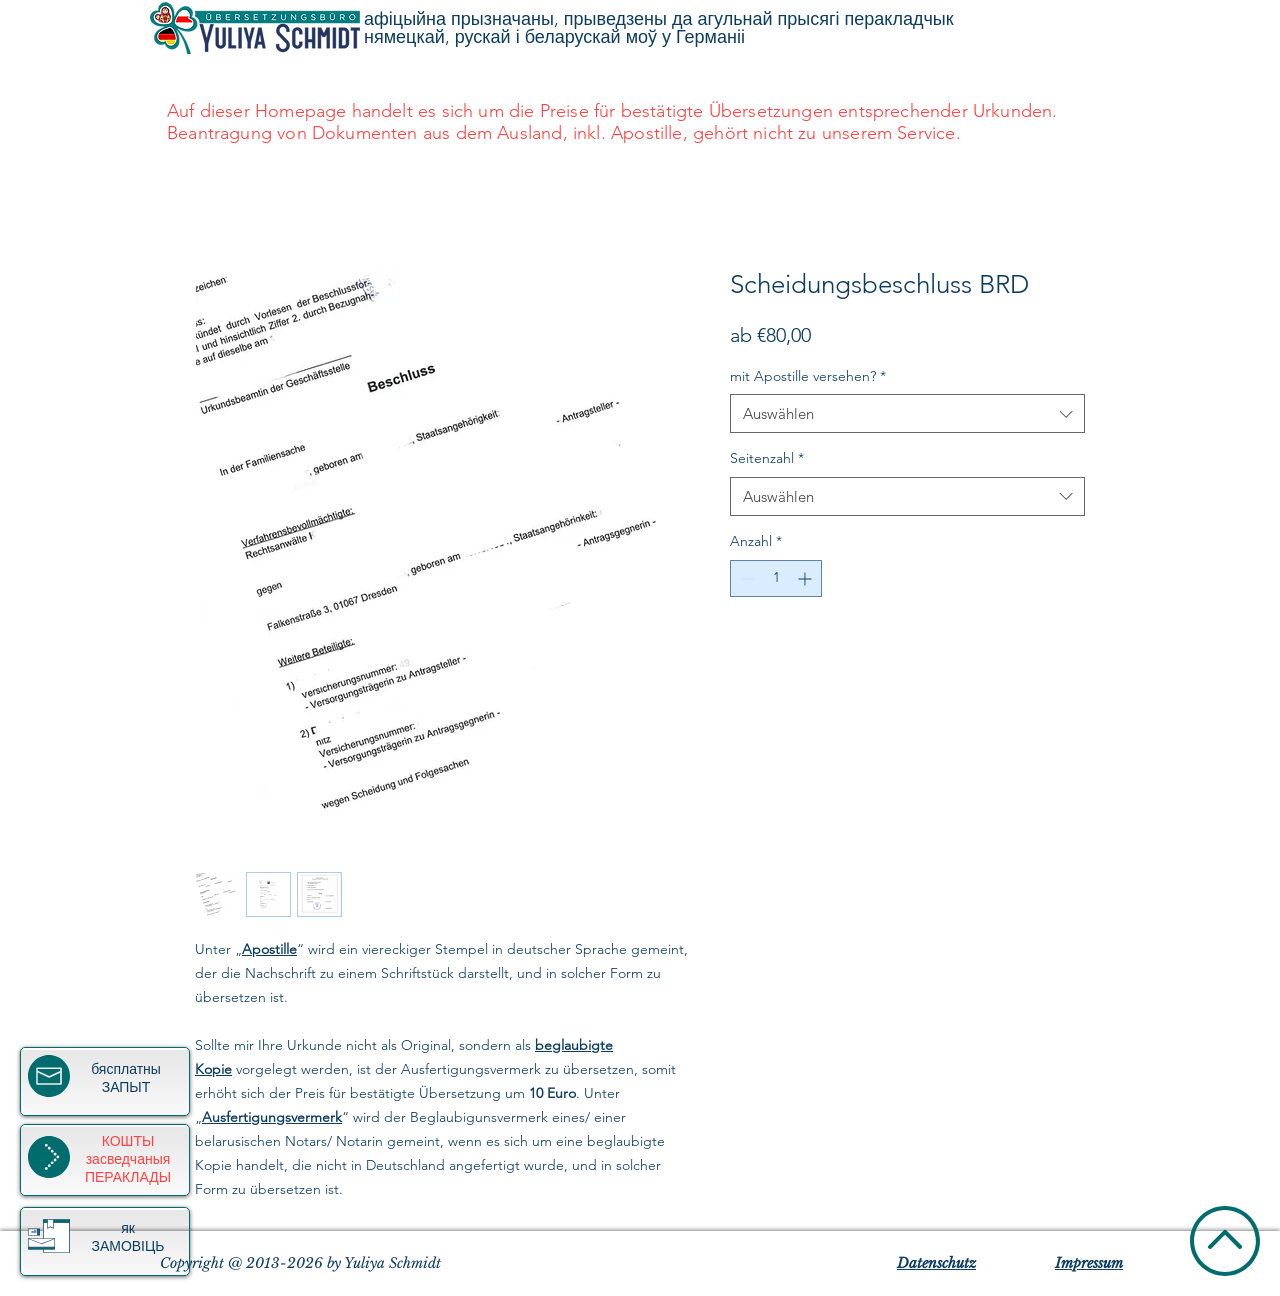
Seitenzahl (767, 458)
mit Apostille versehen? (808, 376)
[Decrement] (745, 578)
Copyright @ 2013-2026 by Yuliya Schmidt (300, 1263)
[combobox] (907, 413)
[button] (49, 1236)
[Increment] (806, 578)
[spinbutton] (776, 578)
